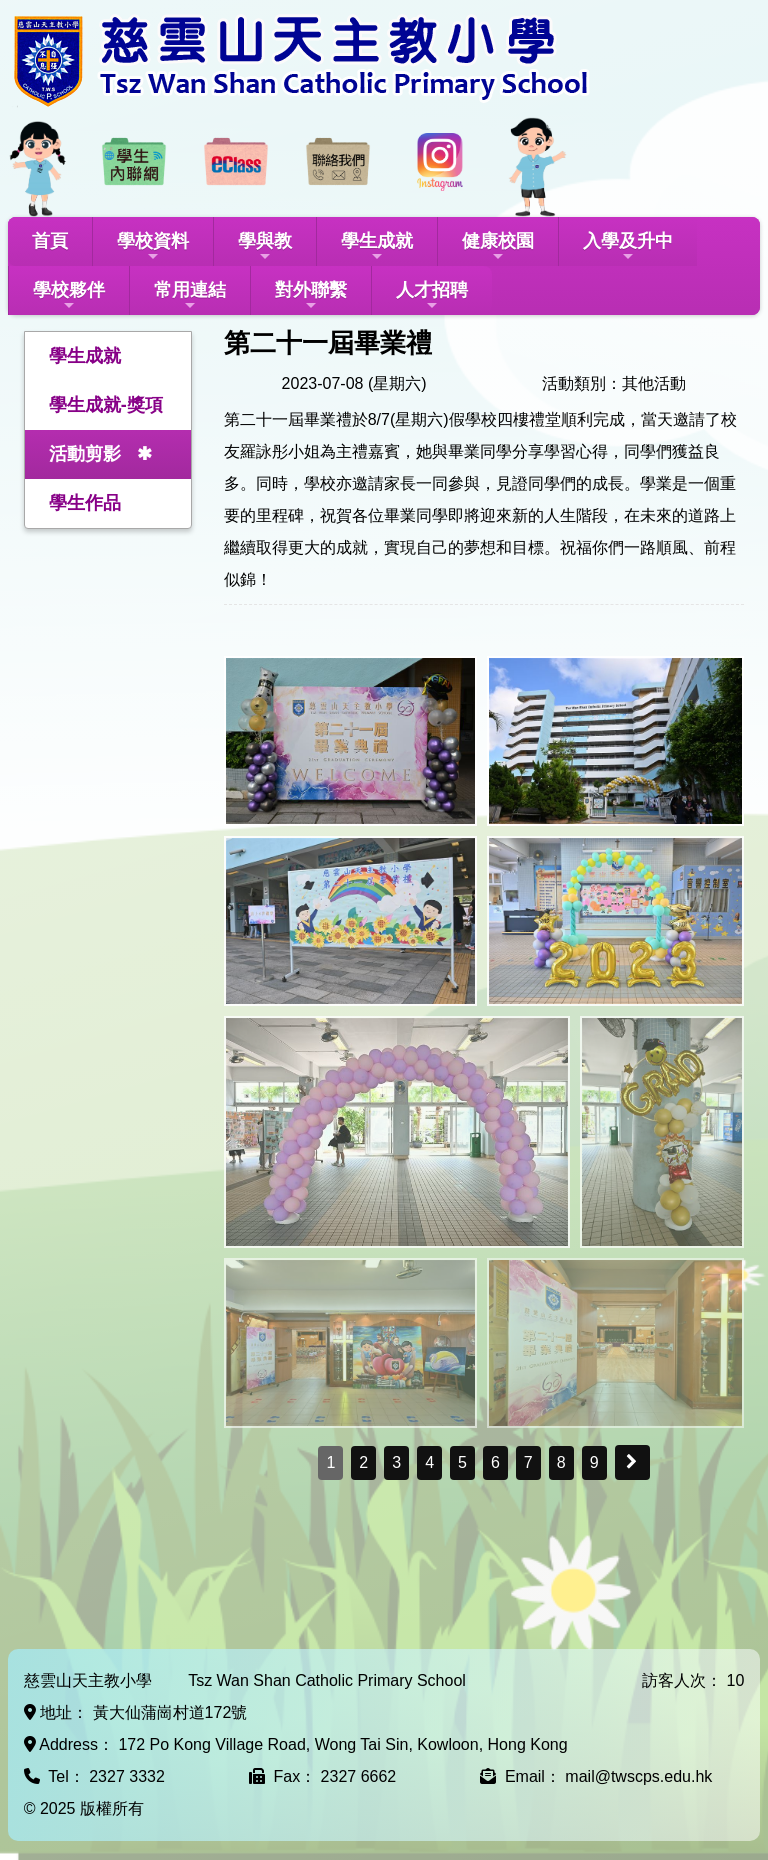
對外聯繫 (311, 296)
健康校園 (498, 247)
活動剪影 (85, 454)
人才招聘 (432, 296)
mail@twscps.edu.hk (638, 1776)
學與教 (265, 247)
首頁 (50, 241)
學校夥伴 (69, 296)
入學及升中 (628, 247)
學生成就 (377, 247)
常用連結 (190, 296)
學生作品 (85, 503)
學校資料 (153, 247)
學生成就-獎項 (106, 405)
